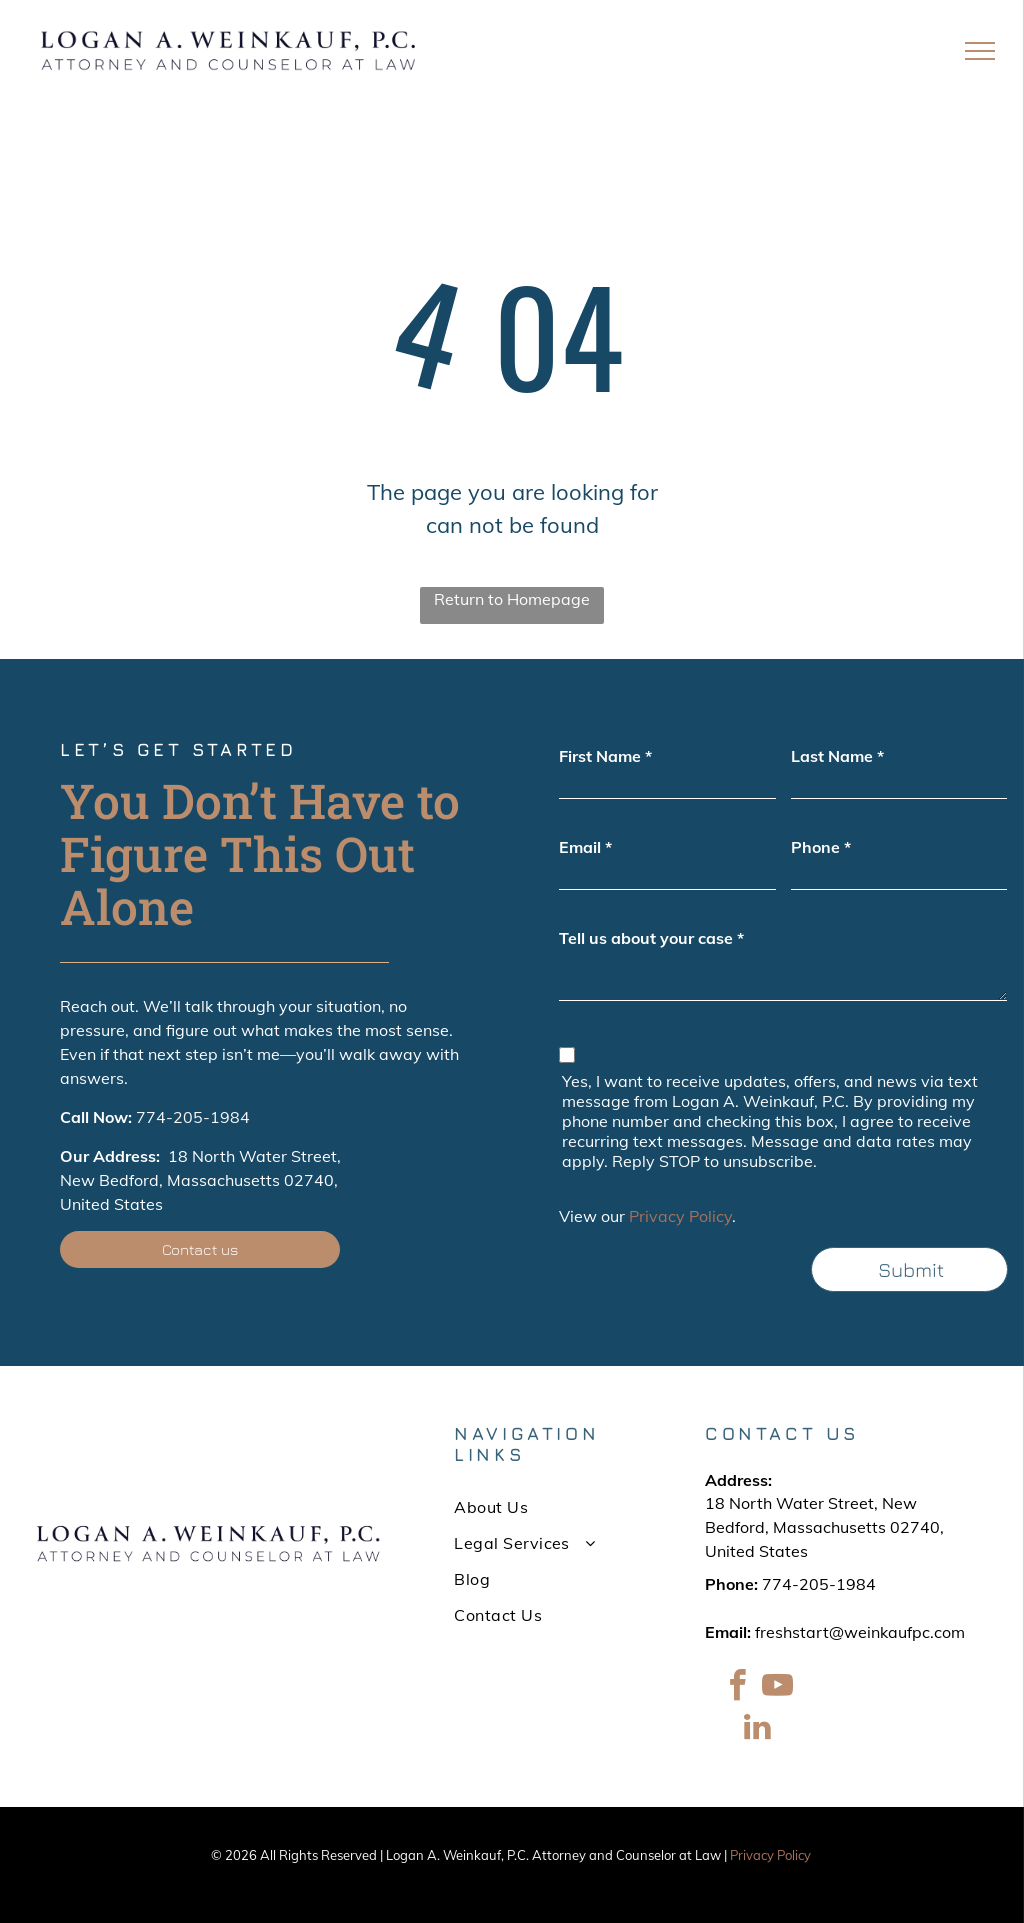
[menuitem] (543, 1507)
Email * (585, 847)
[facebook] (737, 1688)
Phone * (821, 847)
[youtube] (777, 1688)
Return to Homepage (512, 599)
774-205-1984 (193, 1117)
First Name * (605, 756)
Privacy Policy (680, 1216)
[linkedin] (757, 1729)
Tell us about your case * (651, 938)
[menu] (980, 51)
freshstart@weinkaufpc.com (860, 1632)
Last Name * (837, 756)
